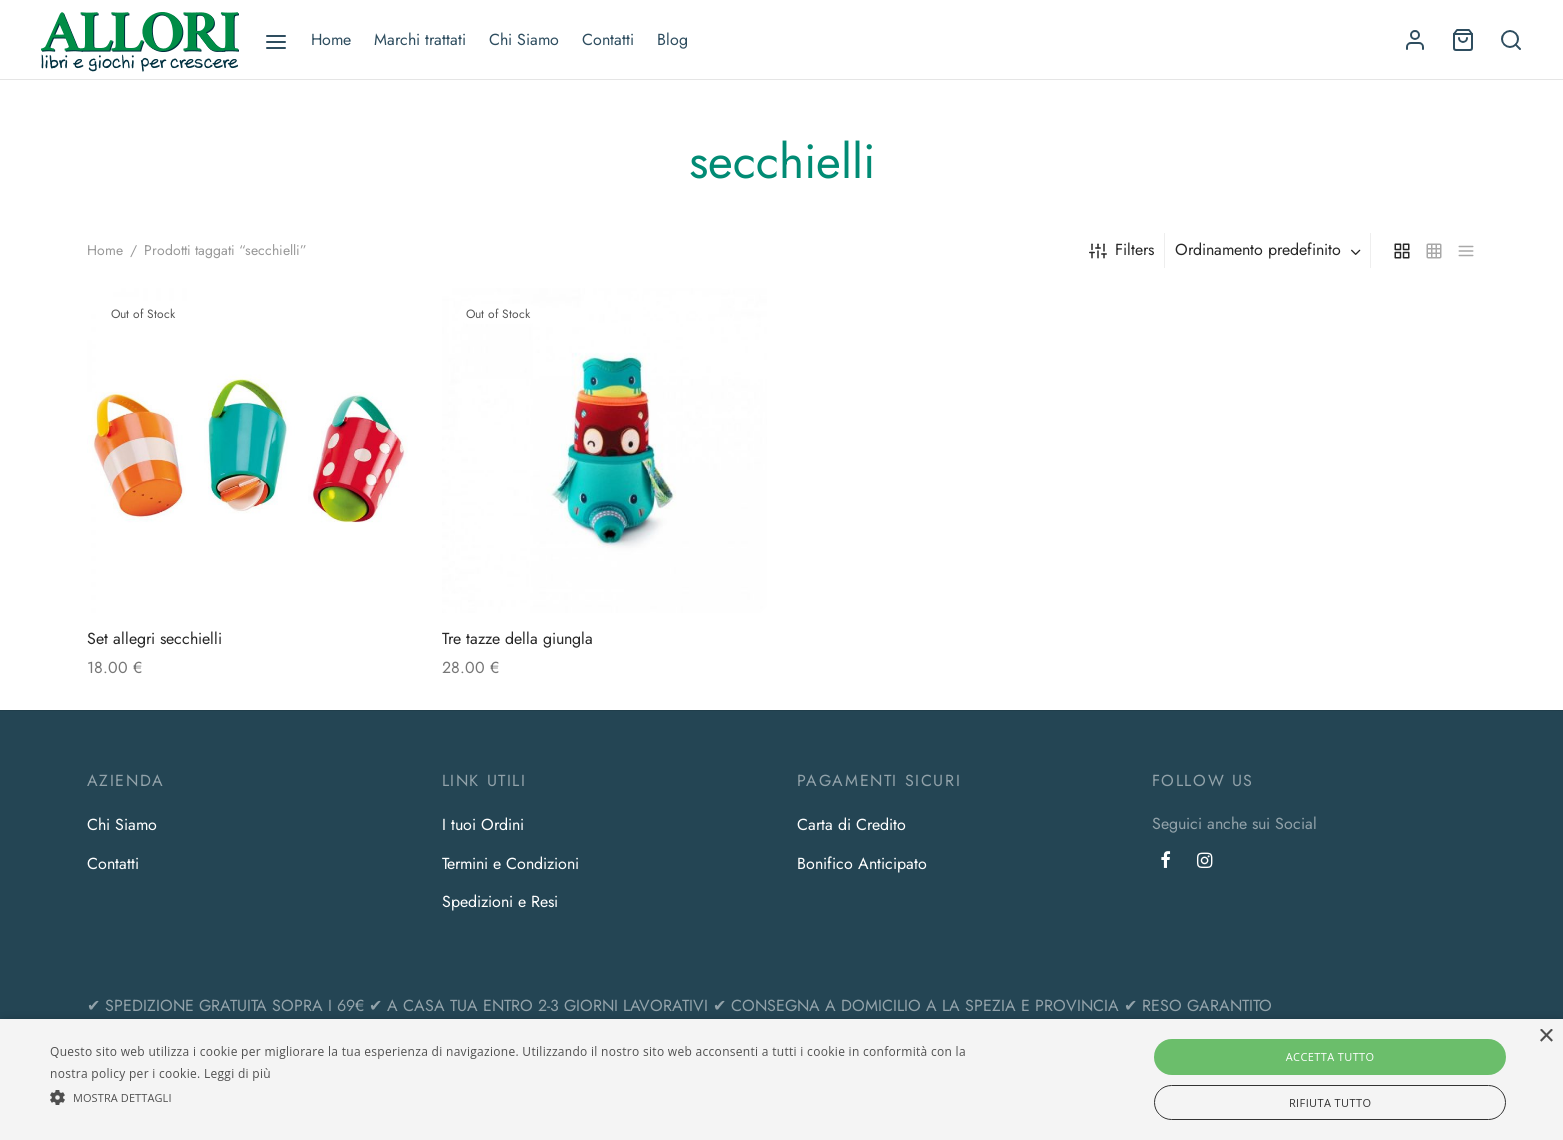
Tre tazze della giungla (517, 638)
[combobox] (1270, 250)
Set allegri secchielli (154, 638)
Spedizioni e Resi (500, 901)
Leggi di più (237, 1073)
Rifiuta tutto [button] (1330, 1102)
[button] (525, 1097)
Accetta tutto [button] (1330, 1056)
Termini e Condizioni (510, 863)
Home (331, 39)
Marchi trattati (420, 39)
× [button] (1545, 1036)
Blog (672, 39)
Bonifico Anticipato (862, 863)
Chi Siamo (524, 39)
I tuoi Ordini (483, 824)
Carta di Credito (851, 824)
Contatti (608, 39)
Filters (1121, 249)
